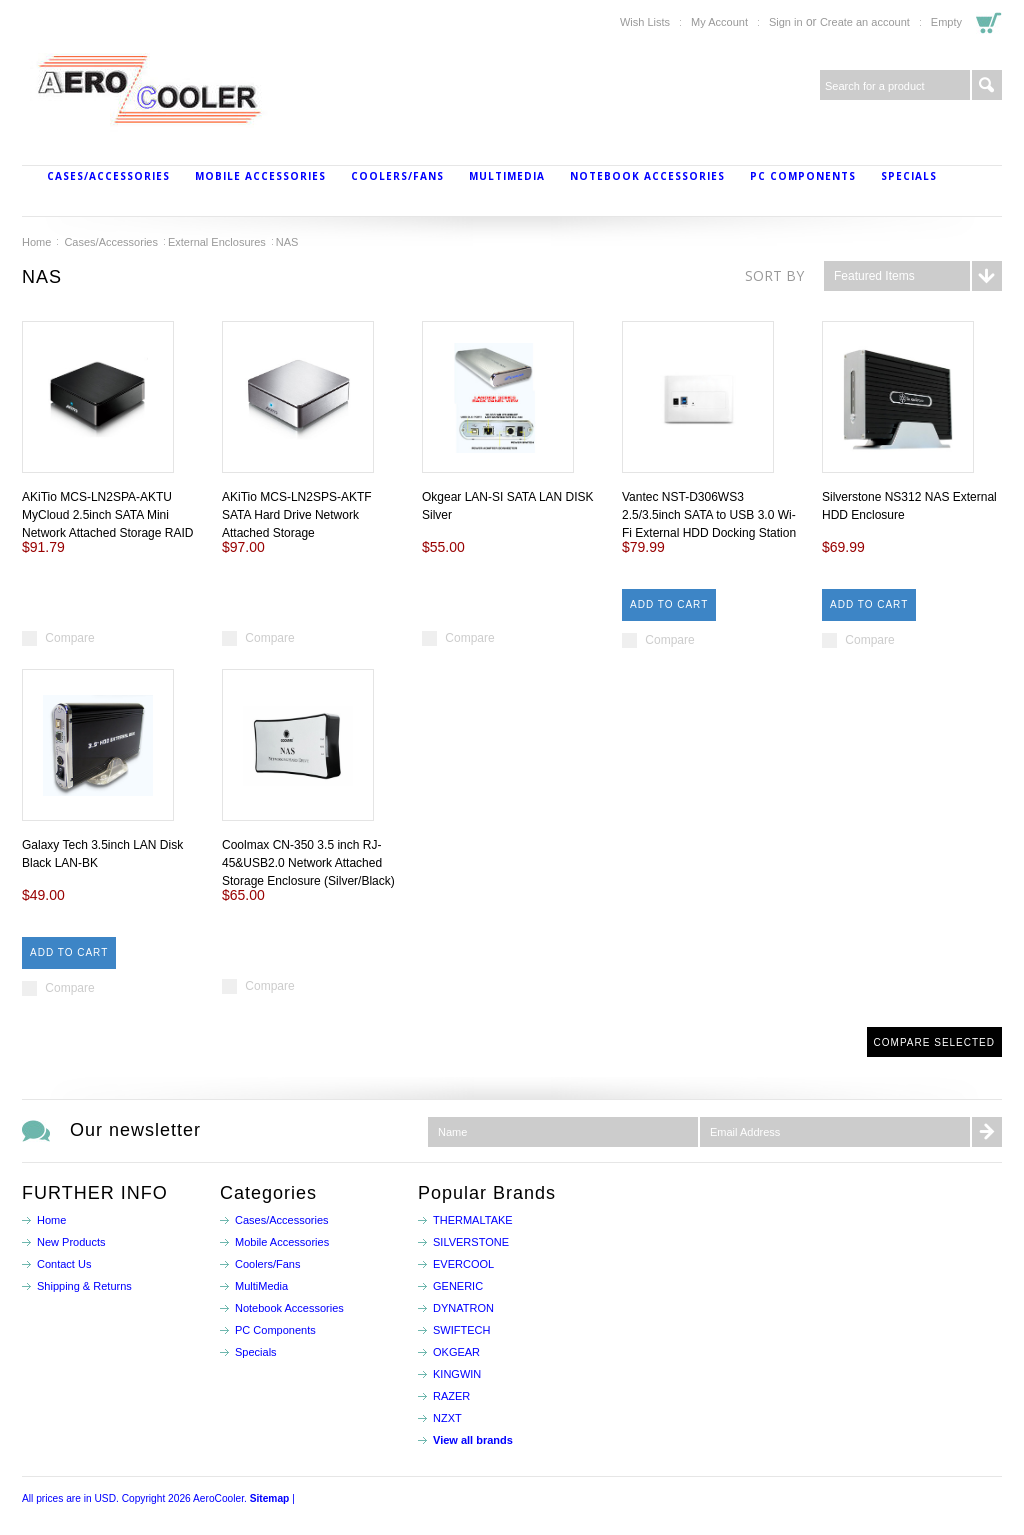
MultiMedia (507, 176)
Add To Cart (669, 604)
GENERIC (458, 1286)
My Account (719, 22)
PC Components (803, 176)
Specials (909, 176)
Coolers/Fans (397, 176)
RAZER (451, 1396)
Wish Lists (645, 22)
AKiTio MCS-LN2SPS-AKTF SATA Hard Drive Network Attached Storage (297, 515)
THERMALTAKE (473, 1220)
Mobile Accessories (260, 176)
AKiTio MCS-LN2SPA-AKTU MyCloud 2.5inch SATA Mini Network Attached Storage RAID (107, 515)
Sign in (786, 22)
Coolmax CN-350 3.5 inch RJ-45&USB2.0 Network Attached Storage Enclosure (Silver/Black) (308, 863)
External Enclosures (217, 242)
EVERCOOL (463, 1264)
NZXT (447, 1418)
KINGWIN (457, 1374)
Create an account (865, 22)
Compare (69, 638)
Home (36, 242)
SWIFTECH (461, 1330)
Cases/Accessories (108, 176)
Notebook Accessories (647, 176)
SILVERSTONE (471, 1242)
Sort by (774, 275)
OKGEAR (456, 1352)
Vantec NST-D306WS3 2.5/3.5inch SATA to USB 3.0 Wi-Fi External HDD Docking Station (709, 515)
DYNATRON (463, 1308)
